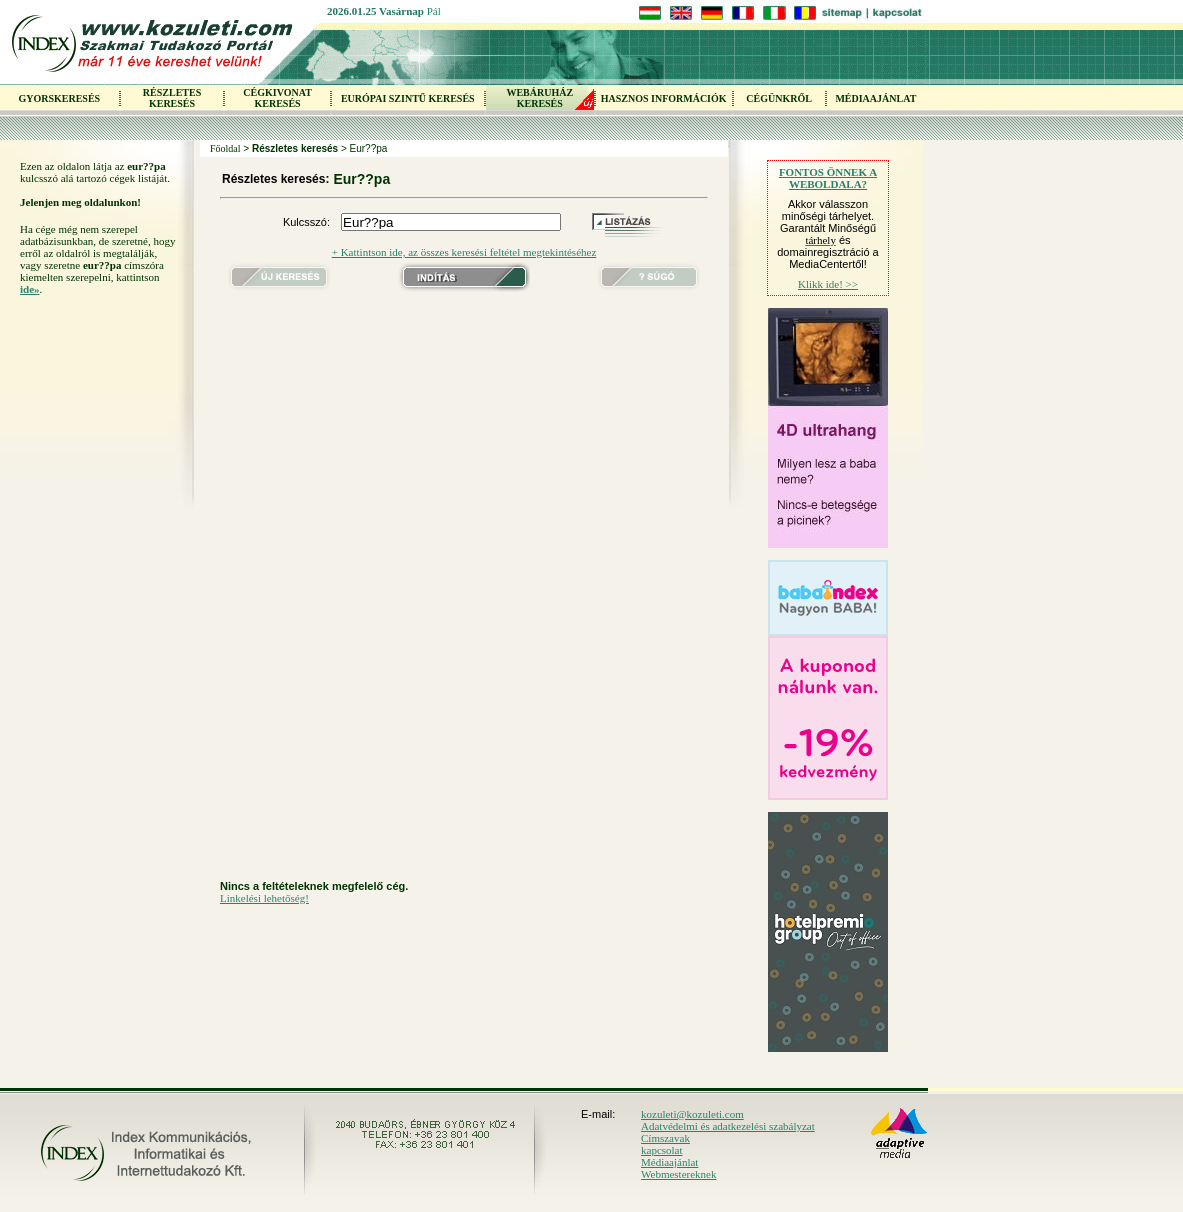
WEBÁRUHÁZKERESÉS (539, 98)
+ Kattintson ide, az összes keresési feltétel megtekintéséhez (464, 252)
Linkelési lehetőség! (264, 898)
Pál (434, 11)
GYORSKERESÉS (59, 98)
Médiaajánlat (669, 1162)
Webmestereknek (678, 1174)
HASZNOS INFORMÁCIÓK (664, 98)
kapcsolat (662, 1150)
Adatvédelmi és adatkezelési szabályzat (728, 1126)
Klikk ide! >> (828, 284)
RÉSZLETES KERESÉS (172, 98)
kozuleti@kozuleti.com (692, 1114)
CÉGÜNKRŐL (779, 98)
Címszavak (665, 1138)
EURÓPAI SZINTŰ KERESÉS (408, 98)
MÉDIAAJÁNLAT (875, 98)
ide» (30, 289)
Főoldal (225, 148)
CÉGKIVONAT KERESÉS (277, 98)
